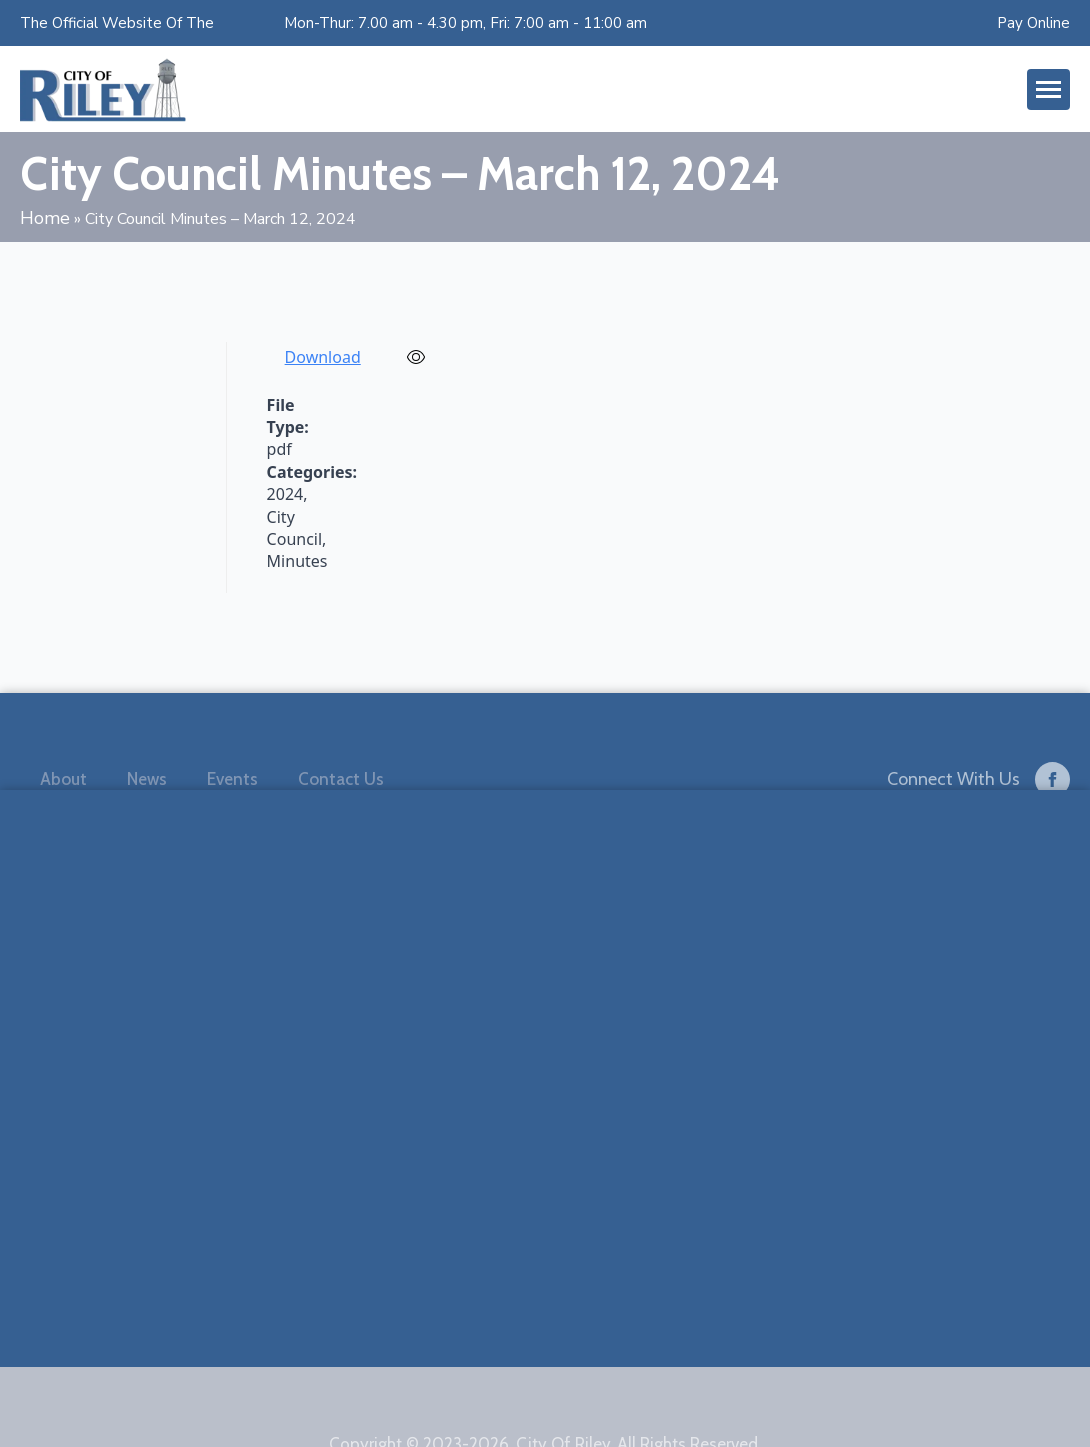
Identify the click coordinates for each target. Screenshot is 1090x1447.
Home (45, 218)
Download (323, 357)
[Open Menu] (1048, 89)
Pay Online (1033, 23)
